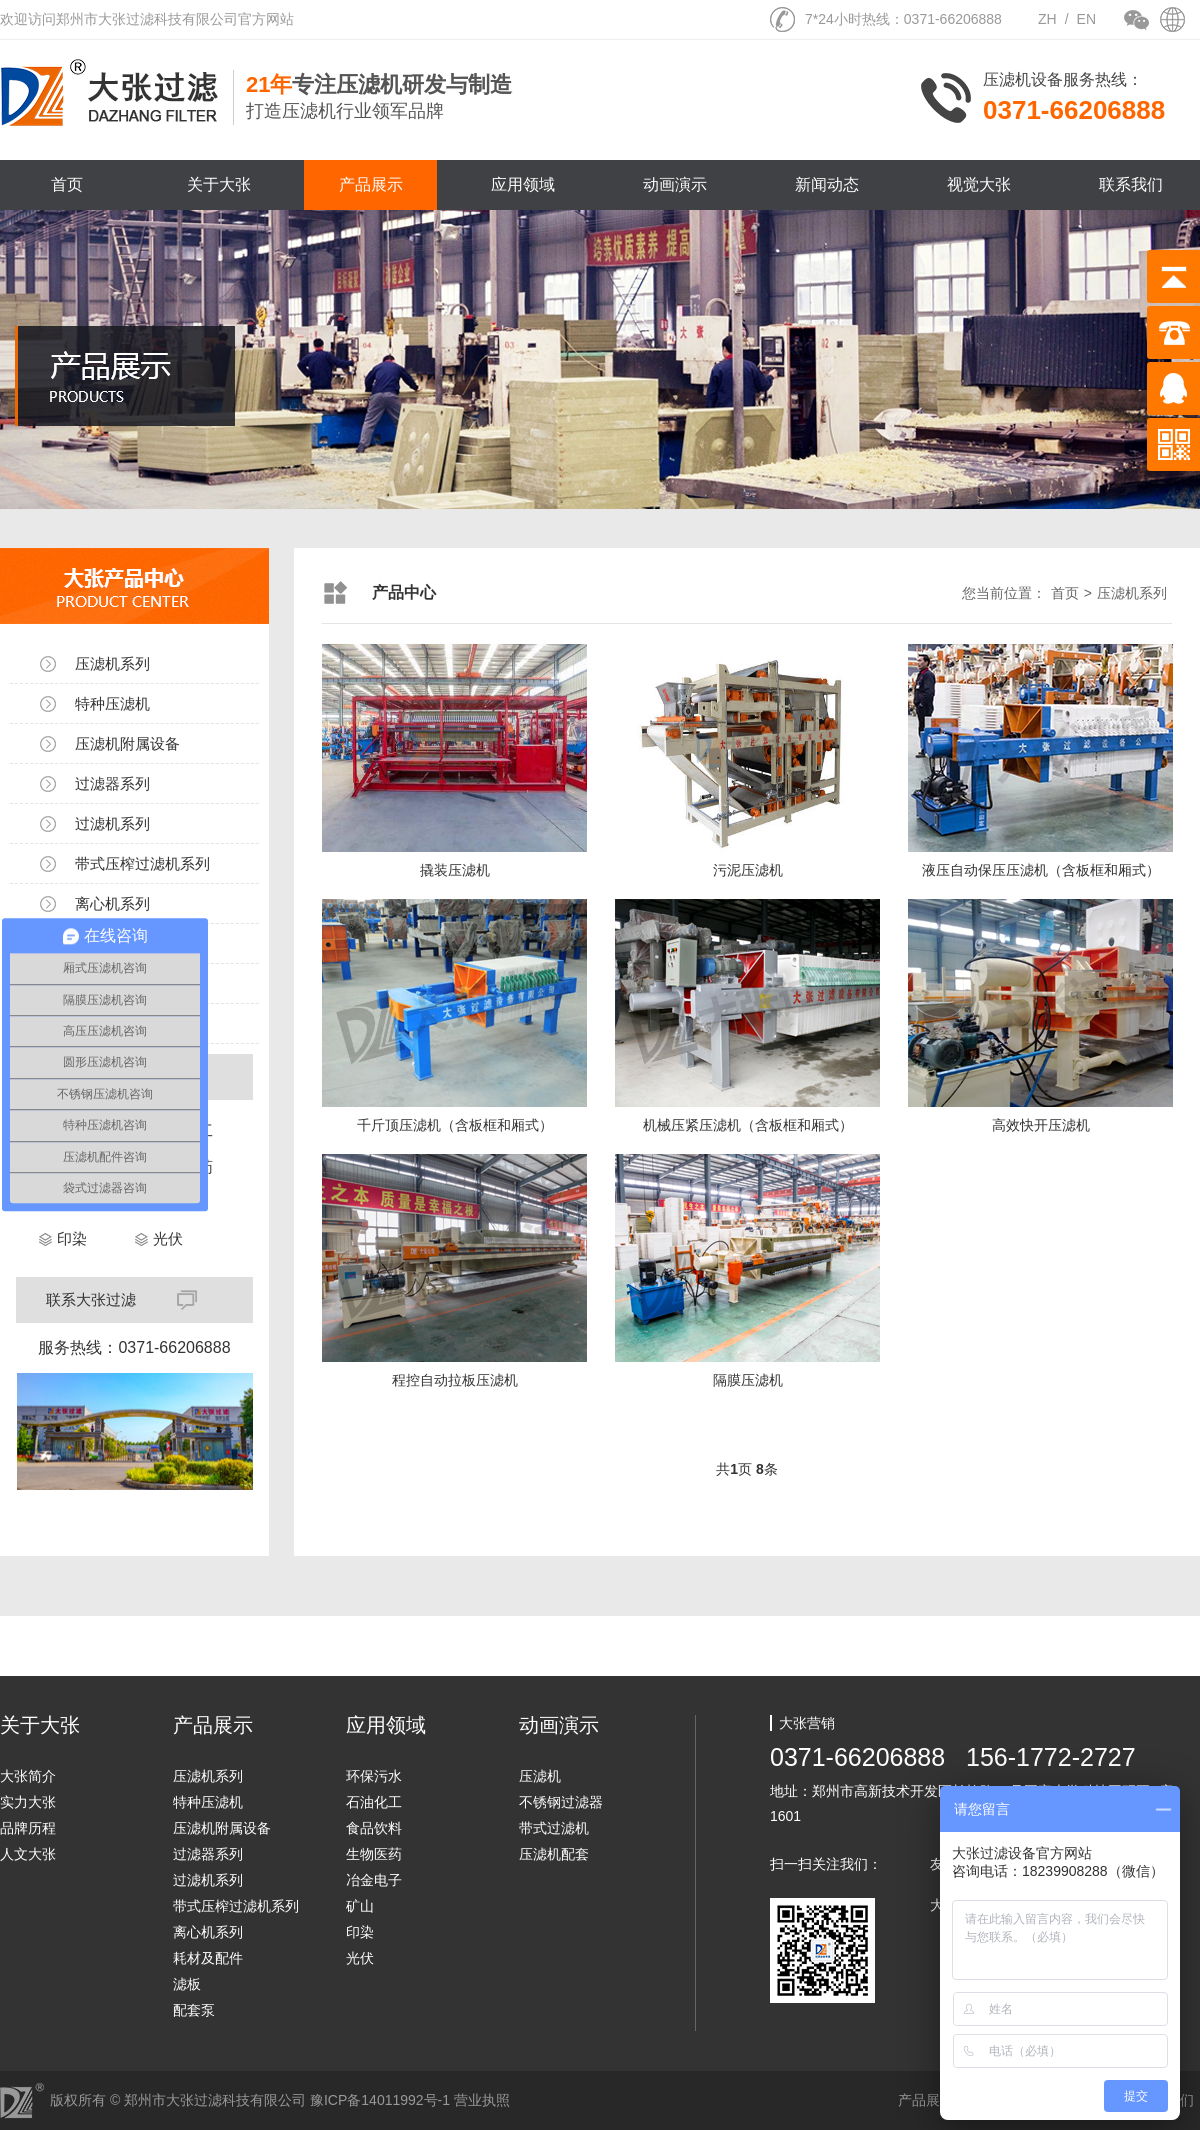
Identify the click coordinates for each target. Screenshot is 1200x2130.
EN (1086, 19)
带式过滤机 (554, 1828)
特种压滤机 (112, 703)
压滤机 (540, 1776)
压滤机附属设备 (127, 743)
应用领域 (523, 184)
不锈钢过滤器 (561, 1802)
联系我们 (1131, 184)
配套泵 (194, 2010)
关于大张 (219, 184)
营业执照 (482, 2100)
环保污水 (374, 1776)
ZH (1047, 19)
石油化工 (374, 1802)
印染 (72, 1238)
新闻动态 (827, 184)
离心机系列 (112, 903)
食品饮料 (374, 1828)
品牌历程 (28, 1828)
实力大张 (28, 1802)
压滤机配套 (554, 1854)
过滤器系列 (112, 783)
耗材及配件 (208, 1958)
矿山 (360, 1906)
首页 (67, 184)
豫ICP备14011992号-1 (380, 2100)
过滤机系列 (112, 823)
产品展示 (371, 184)
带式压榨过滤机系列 (142, 863)
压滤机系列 (112, 663)
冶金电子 (374, 1880)
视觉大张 (979, 184)
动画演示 (675, 184)
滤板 (187, 1984)
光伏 (168, 1238)
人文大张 (28, 1854)
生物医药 (374, 1854)
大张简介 (28, 1776)
